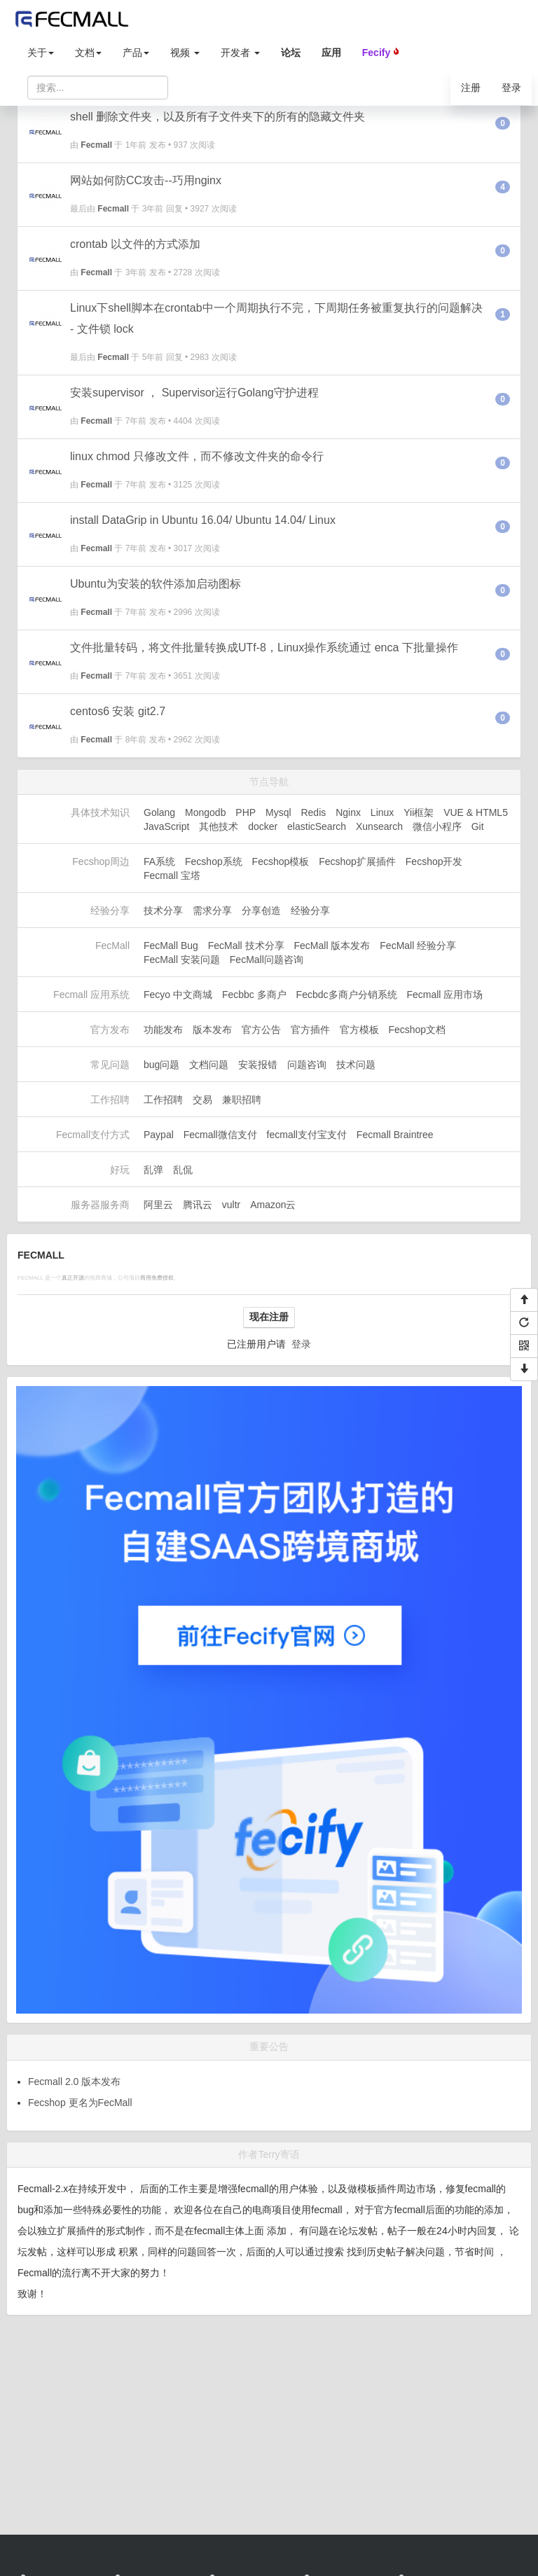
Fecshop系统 (213, 861)
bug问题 (161, 1064)
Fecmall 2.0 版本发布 (74, 2081)
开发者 (240, 52)
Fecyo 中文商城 (178, 994)
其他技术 (218, 826)
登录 (511, 87)
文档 (88, 52)
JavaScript (166, 826)
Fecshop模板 (281, 861)
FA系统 (159, 861)
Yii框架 (419, 812)
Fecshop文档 (417, 1029)
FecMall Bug (171, 945)
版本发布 (212, 1029)
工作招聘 (163, 1099)
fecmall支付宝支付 (307, 1134)
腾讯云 (197, 1204)
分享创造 (261, 910)
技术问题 (355, 1064)
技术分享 (163, 910)
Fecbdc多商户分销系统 (346, 994)
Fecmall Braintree (395, 1134)
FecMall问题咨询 (266, 959)
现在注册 (269, 1316)
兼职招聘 (241, 1099)
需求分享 (212, 910)
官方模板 (359, 1029)
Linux (382, 812)
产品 (136, 52)
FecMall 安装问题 (182, 959)
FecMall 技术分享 (246, 945)
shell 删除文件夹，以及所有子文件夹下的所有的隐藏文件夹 (217, 117)
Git (477, 826)
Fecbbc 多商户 (254, 994)
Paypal (159, 1134)
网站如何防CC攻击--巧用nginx (145, 180)
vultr (231, 1204)
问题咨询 (306, 1064)
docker (262, 826)
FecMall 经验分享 (418, 945)
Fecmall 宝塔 (172, 875)
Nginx (348, 812)
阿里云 (158, 1204)
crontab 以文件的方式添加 (135, 244)
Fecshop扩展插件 (357, 861)
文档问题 (208, 1064)
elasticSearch (316, 826)
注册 (471, 87)
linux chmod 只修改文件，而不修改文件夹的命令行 (197, 456)
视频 (185, 52)
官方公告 (261, 1029)
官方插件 (310, 1029)
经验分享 (310, 910)
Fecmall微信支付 (220, 1134)
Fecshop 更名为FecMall (80, 2102)
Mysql (278, 812)
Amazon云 (273, 1204)
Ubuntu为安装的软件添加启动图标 (155, 584)
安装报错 (257, 1064)
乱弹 (153, 1169)
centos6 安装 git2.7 (117, 711)
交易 (202, 1099)
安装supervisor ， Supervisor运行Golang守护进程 (194, 393)
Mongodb (205, 812)
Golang (159, 812)
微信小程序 (437, 826)
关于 (40, 52)
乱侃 (183, 1169)
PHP (245, 812)
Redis (313, 812)
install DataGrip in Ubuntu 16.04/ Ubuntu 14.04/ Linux (203, 520)
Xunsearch (379, 826)
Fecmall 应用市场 (444, 994)
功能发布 (163, 1029)
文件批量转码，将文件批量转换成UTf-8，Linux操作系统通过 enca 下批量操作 (264, 647)
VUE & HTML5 (475, 812)
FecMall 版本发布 (332, 945)
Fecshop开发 (434, 861)
